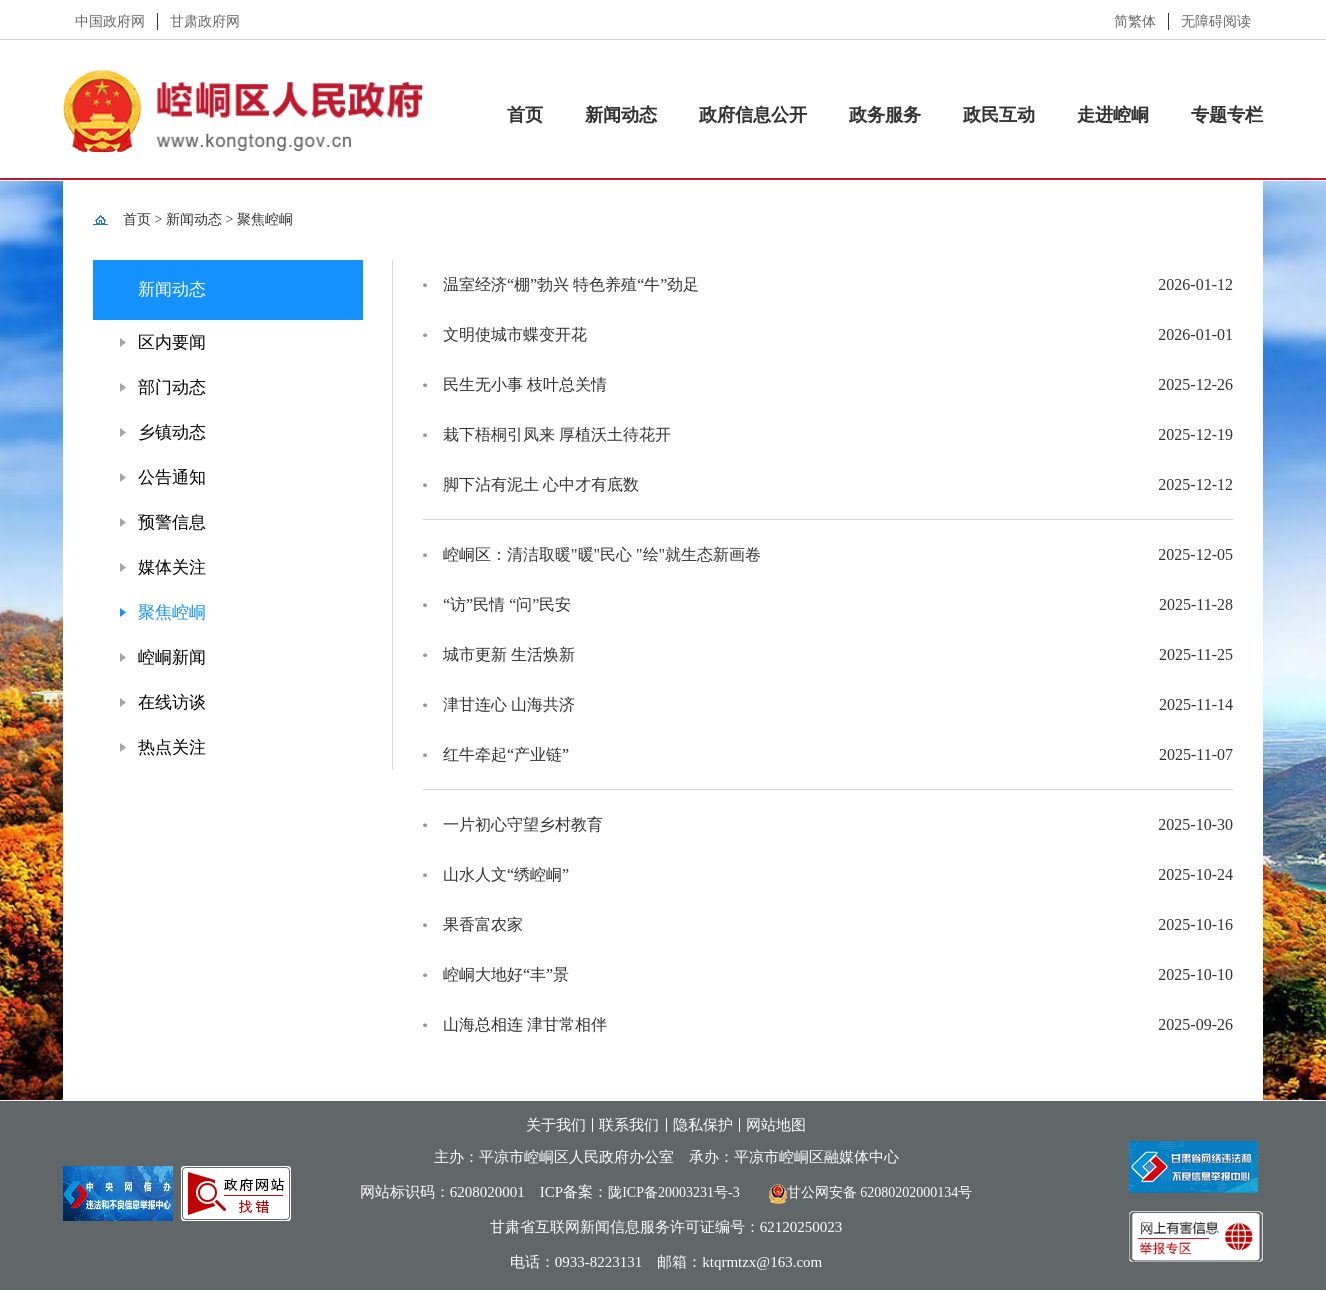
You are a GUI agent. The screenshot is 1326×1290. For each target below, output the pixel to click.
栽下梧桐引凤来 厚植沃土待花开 (557, 434)
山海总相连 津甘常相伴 (525, 1024)
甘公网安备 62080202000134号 (864, 1192)
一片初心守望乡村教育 (523, 824)
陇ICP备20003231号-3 (673, 1192)
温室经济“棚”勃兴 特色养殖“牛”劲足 (571, 284)
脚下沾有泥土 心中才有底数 (541, 484)
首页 (525, 115)
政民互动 (999, 115)
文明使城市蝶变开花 (515, 334)
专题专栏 (1227, 115)
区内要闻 (172, 342)
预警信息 (172, 522)
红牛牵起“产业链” (506, 754)
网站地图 (776, 1125)
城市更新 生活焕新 (509, 654)
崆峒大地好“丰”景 (506, 974)
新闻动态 (621, 115)
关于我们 (556, 1125)
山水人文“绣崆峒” (506, 874)
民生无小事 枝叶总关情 (525, 384)
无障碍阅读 (1216, 21)
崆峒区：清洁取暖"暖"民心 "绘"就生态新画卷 (602, 554)
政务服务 (885, 115)
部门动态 (172, 387)
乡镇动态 (172, 432)
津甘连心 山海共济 (509, 704)
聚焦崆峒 (265, 219)
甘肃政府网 (205, 21)
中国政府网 (110, 21)
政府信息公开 (753, 115)
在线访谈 (172, 702)
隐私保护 (703, 1125)
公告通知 (172, 477)
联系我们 (629, 1125)
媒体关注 (172, 567)
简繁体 (1135, 21)
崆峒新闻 (172, 657)
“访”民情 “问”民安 (507, 604)
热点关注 (172, 747)
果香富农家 (483, 924)
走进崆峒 (1113, 115)
